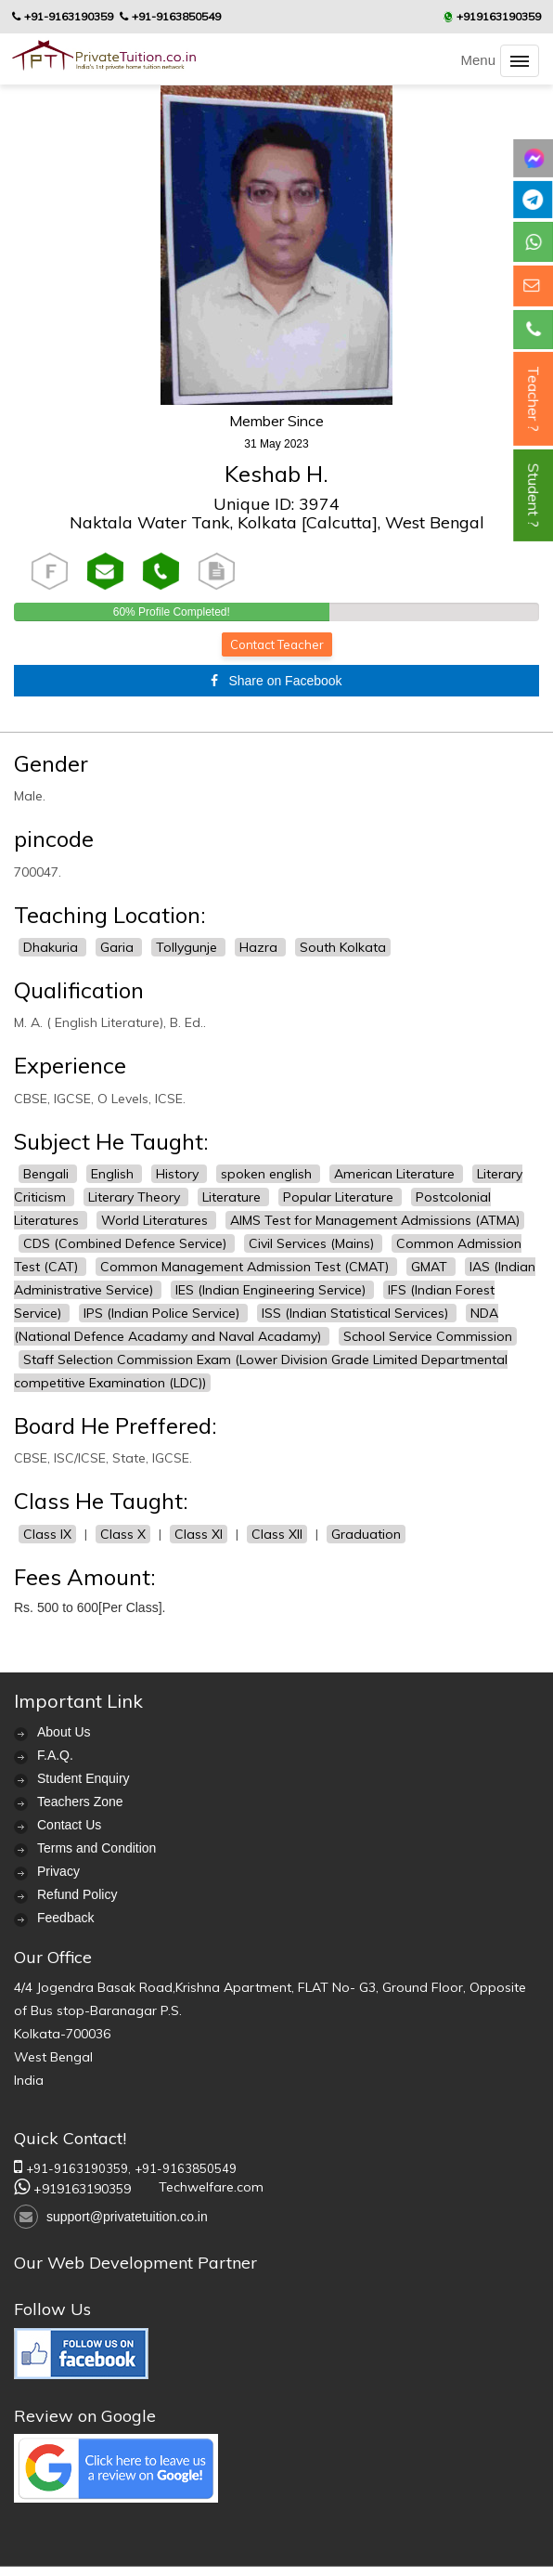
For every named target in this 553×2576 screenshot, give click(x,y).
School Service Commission (427, 1336)
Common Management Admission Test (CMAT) (246, 1266)
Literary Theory (136, 1197)
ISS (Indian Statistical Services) (357, 1313)
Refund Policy (77, 1894)
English (114, 1173)
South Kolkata (343, 947)
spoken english (268, 1173)
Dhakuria (52, 947)
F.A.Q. (55, 1755)
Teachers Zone (80, 1801)
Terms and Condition (96, 1848)
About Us (64, 1731)
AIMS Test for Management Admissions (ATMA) (375, 1220)
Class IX (47, 1534)
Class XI (198, 1534)
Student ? (533, 495)
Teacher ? (533, 399)
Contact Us (69, 1824)
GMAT (431, 1266)
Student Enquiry (83, 1778)
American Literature (396, 1173)
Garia (118, 947)
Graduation (366, 1534)
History (179, 1173)
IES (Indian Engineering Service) (272, 1289)
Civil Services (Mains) (313, 1243)
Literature (233, 1197)
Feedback (65, 1917)
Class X (123, 1534)
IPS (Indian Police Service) (163, 1313)
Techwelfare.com (211, 2187)
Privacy (58, 1871)
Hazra (260, 947)
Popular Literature (340, 1197)
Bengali (47, 1173)
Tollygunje (188, 947)
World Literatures (156, 1220)
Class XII (276, 1534)
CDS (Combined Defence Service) (126, 1243)
